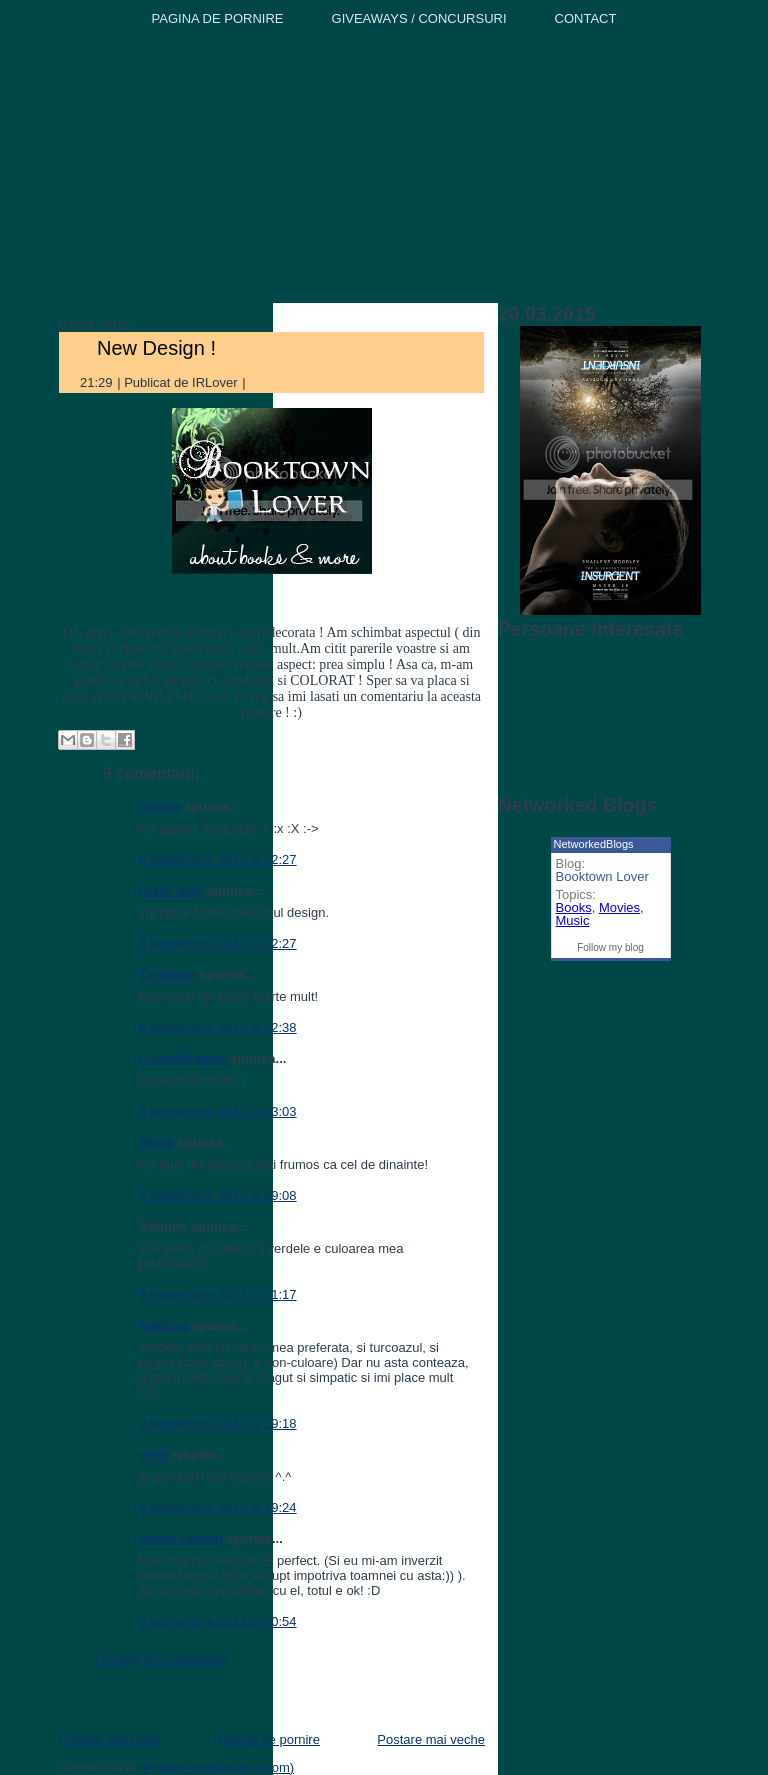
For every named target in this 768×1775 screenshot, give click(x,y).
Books (574, 907)
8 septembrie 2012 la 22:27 (218, 859)
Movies (619, 907)
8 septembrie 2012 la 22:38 (218, 1027)
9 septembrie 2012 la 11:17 (218, 1294)
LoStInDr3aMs (182, 1058)
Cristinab (167, 974)
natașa (159, 806)
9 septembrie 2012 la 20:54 (218, 1621)
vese (153, 1454)
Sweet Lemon (181, 1538)
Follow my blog (610, 947)
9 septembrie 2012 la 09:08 (218, 1195)
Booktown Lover (602, 876)
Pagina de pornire (268, 1739)
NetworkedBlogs (594, 844)
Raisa (156, 1142)
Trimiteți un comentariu (160, 1659)
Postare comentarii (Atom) (218, 1767)
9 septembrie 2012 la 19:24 (218, 1507)
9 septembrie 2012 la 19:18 (218, 1423)
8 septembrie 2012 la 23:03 (218, 1111)
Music (573, 920)
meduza (163, 1325)
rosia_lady (171, 890)
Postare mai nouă (109, 1739)
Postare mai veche (431, 1739)
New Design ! (156, 348)
